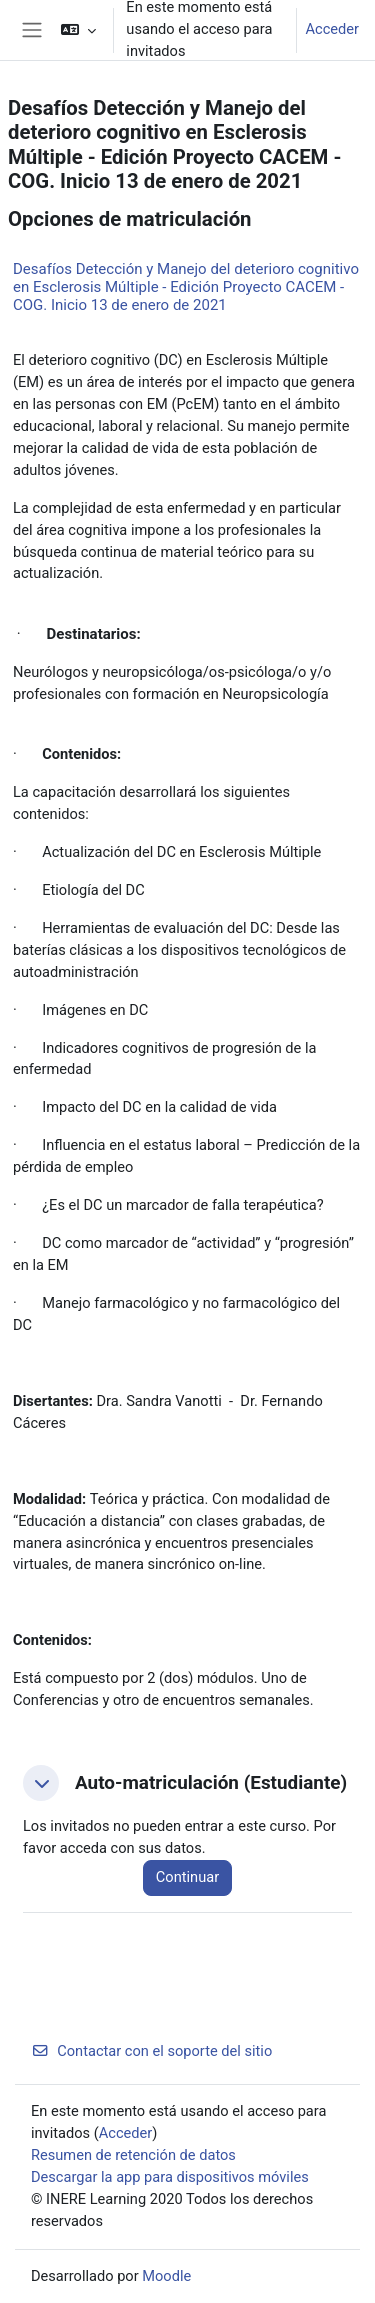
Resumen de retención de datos (133, 2155)
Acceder (332, 29)
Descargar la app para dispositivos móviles (170, 2177)
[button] (78, 30)
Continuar (187, 1877)
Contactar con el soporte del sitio (151, 2051)
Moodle (166, 2276)
